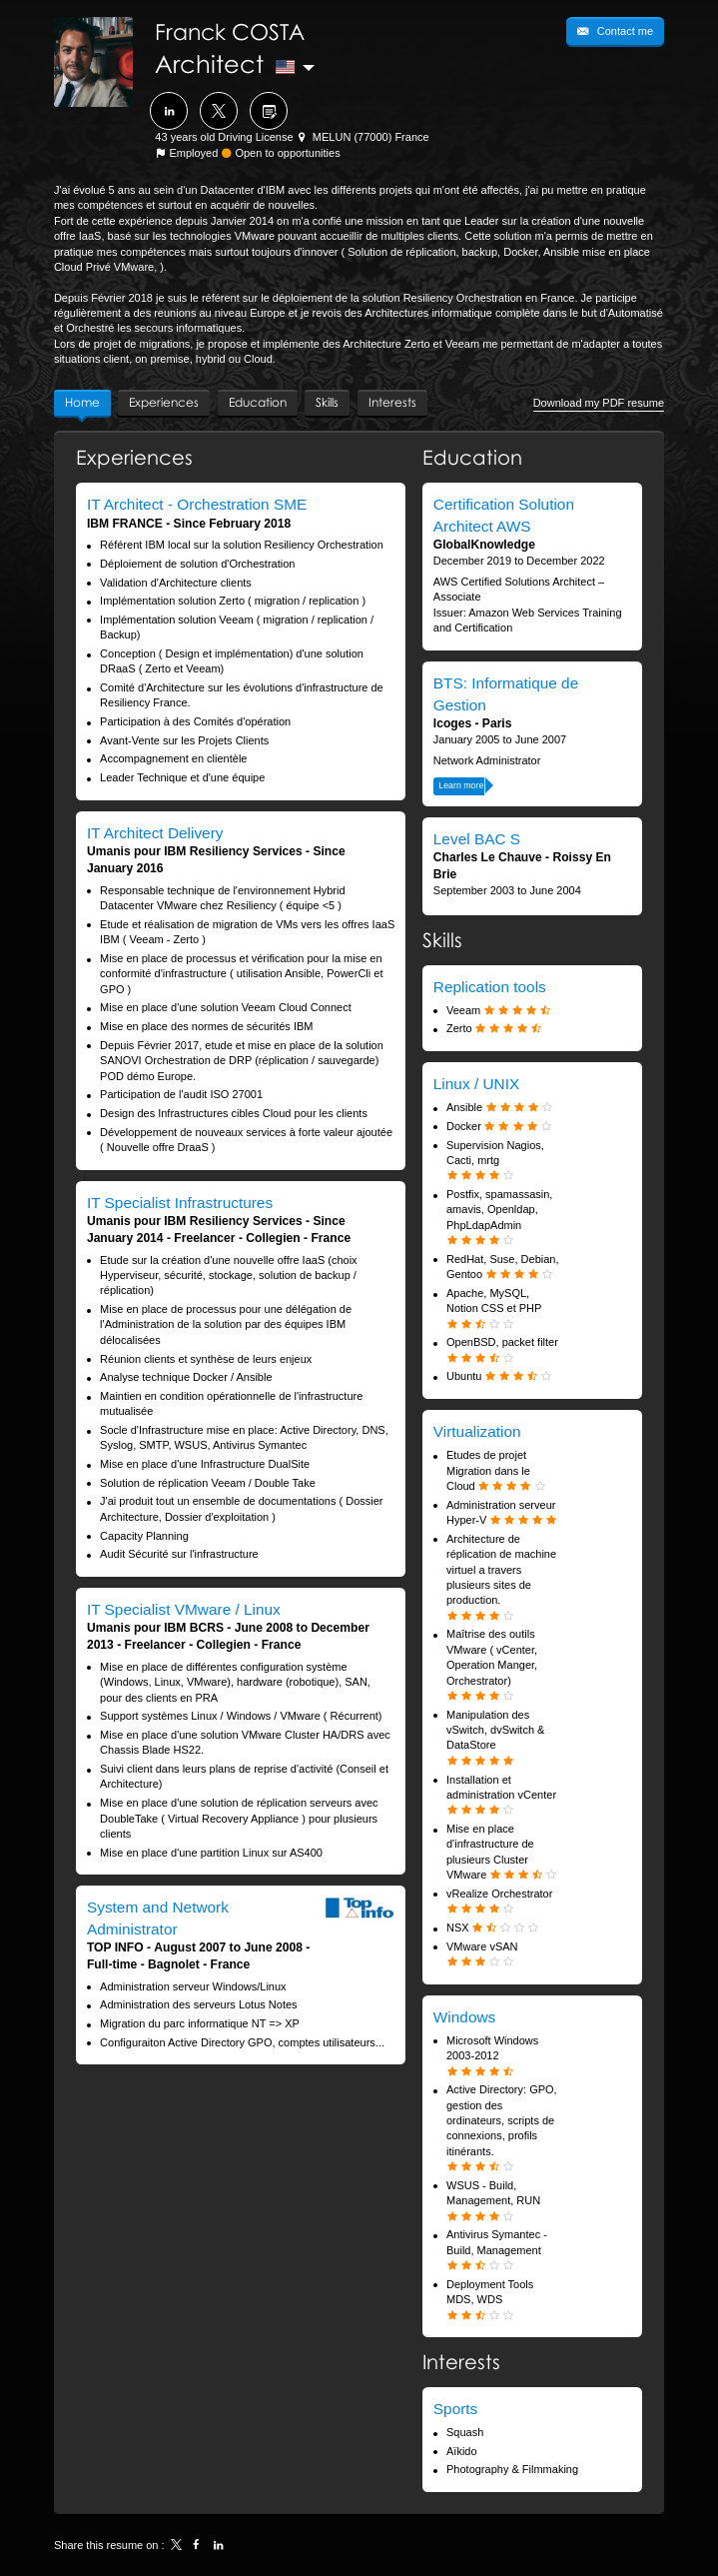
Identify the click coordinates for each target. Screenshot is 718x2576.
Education (472, 457)
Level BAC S (476, 838)
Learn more (460, 785)
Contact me (623, 31)
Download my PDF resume (598, 403)
